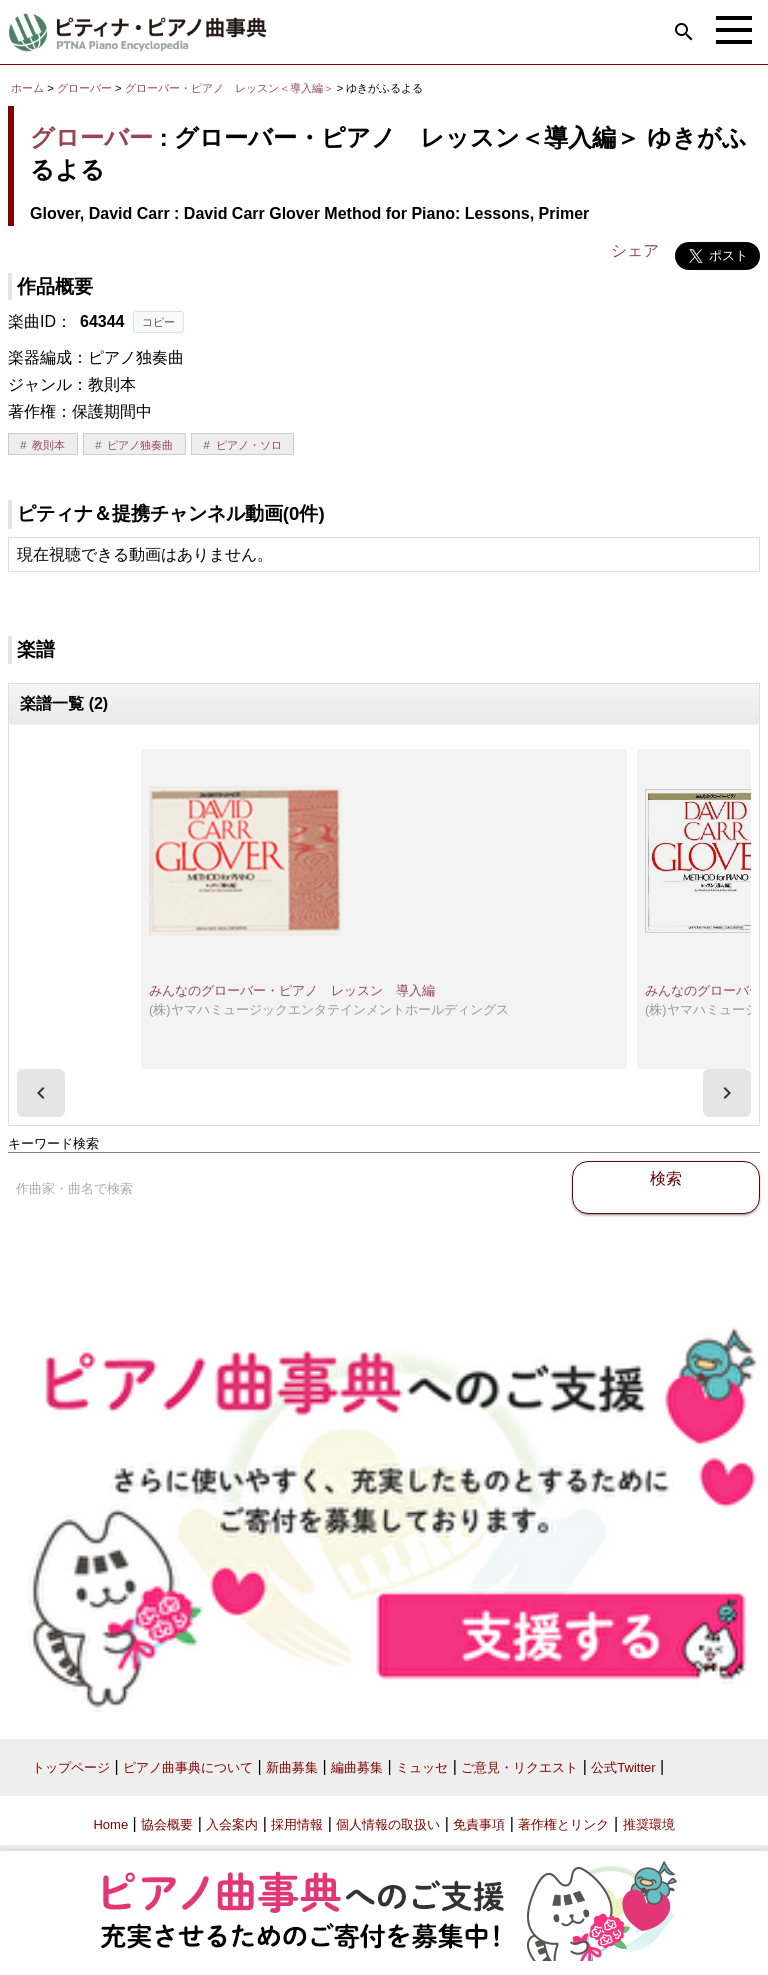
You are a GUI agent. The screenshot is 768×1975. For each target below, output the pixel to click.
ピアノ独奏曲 (140, 445)
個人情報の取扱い (388, 1824)
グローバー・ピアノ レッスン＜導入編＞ (231, 88)
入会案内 (232, 1824)
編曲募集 (357, 1767)
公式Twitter (623, 1767)
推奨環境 (649, 1824)
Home (110, 1824)
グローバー (84, 88)
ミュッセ (422, 1767)
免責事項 (479, 1824)
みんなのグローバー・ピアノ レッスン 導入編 (292, 990)
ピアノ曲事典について (188, 1767)
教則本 (48, 445)
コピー (158, 322)
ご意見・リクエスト (519, 1767)
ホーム (27, 88)
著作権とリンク (563, 1824)
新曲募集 (292, 1767)
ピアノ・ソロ (249, 445)
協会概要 (167, 1824)
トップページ (71, 1767)
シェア (635, 250)
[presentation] (41, 1093)
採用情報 (297, 1824)
